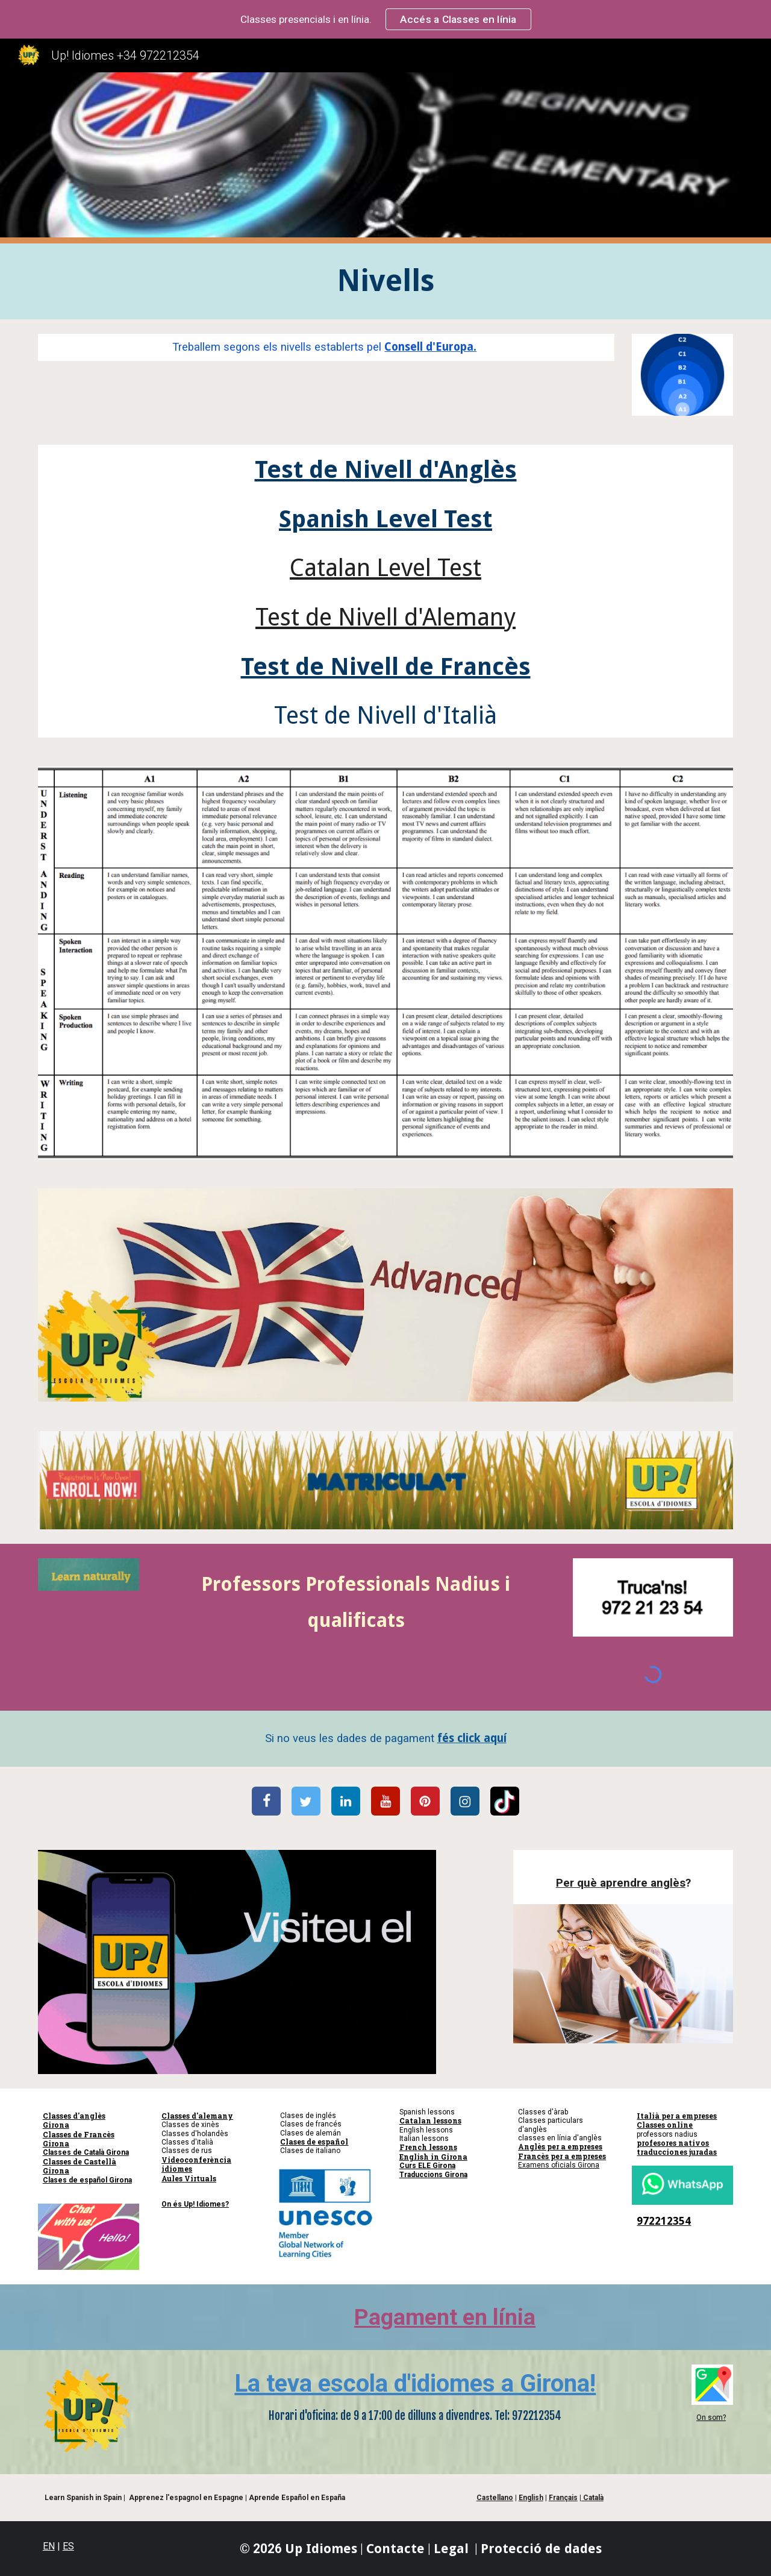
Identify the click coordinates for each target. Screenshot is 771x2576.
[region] (385, 19)
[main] (385, 281)
